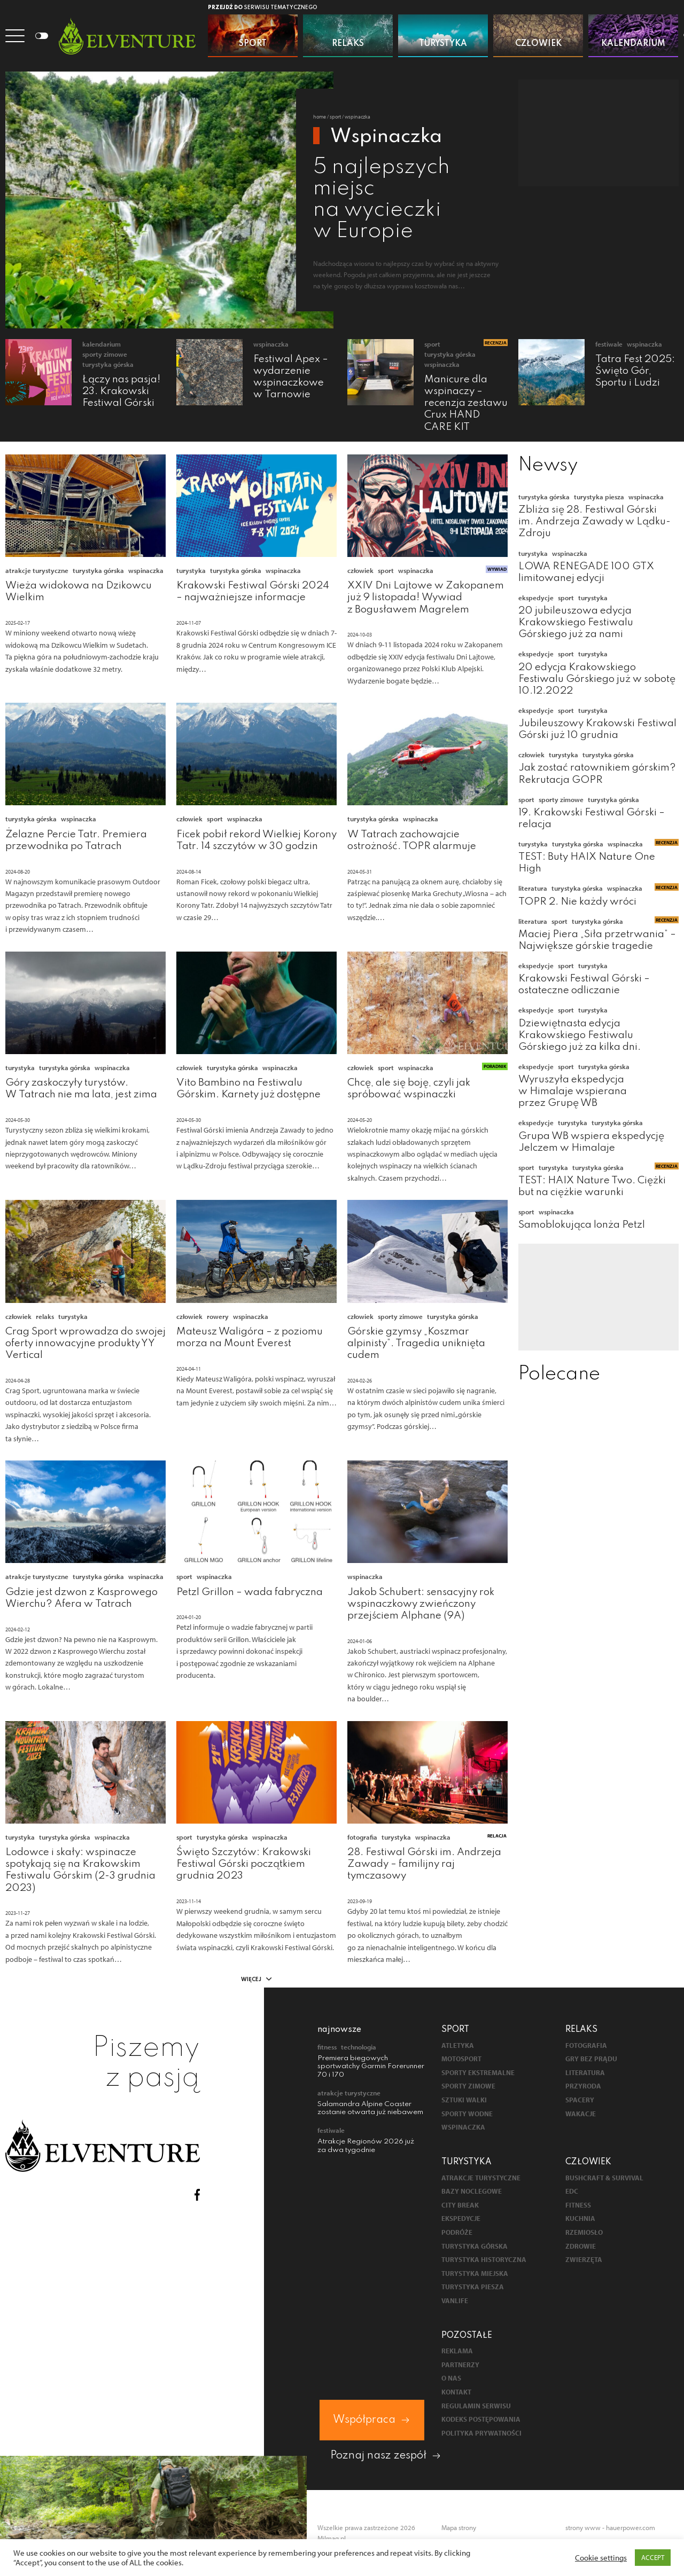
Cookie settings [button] (601, 2558)
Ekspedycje (536, 597)
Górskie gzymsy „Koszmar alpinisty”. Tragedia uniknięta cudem (416, 1343)
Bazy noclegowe (471, 2191)
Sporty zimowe (104, 354)
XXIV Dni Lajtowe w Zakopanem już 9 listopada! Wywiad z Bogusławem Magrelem (425, 597)
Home (319, 116)
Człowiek (360, 570)
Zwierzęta (583, 2259)
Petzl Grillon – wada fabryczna (249, 1592)
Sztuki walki (464, 2099)
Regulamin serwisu (476, 2405)
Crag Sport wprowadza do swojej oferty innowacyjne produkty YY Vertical (85, 1343)
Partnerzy (460, 2364)
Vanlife (454, 2300)
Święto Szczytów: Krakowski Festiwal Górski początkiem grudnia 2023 (243, 1864)
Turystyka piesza (599, 496)
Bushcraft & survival (604, 2177)
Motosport (461, 2058)
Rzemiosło (584, 2232)
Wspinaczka (271, 344)
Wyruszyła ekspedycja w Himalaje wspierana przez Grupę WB (572, 1091)
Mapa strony (458, 2527)
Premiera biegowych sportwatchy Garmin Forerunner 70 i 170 (370, 2066)
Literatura (532, 888)
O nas (451, 2378)
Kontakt (456, 2392)
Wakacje (580, 2113)
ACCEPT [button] (652, 2557)
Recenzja (496, 342)
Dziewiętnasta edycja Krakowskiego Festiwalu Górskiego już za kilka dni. (579, 1035)
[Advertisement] (598, 133)
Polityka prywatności (481, 2433)
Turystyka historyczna (483, 2259)
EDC (571, 2191)
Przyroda (583, 2086)
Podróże (456, 2232)
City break (460, 2205)
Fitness (327, 2047)
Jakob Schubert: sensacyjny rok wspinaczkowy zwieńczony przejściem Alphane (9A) (420, 1604)
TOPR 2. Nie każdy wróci (577, 902)
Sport (335, 116)
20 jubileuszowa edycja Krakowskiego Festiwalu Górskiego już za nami (575, 622)
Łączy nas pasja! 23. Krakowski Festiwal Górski (121, 391)
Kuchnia (580, 2218)
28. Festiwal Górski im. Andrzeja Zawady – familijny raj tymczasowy (424, 1864)
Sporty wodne (467, 2113)
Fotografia (362, 1837)
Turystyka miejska (474, 2273)
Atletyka (457, 2045)
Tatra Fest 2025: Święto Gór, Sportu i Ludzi (635, 371)
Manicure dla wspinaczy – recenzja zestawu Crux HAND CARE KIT (466, 402)
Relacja (497, 1836)
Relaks (45, 1316)
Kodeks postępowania (480, 2419)
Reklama (457, 2350)
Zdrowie (580, 2246)
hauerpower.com (630, 2527)
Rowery (218, 1316)
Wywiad (497, 569)
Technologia (358, 2047)
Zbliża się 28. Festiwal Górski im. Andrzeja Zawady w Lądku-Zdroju (594, 521)
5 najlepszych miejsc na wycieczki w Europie (381, 199)
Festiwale (609, 344)
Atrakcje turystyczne (36, 570)
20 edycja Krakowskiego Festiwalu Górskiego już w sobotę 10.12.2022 (596, 679)
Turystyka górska (108, 364)
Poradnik (495, 1066)
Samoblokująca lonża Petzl (581, 1225)
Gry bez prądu (591, 2058)
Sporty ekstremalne (478, 2072)
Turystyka (191, 570)
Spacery (579, 2099)
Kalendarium (101, 344)
